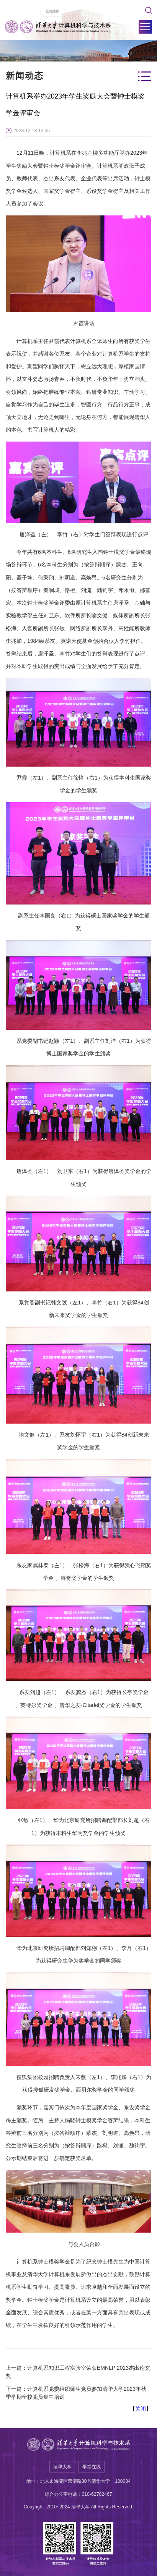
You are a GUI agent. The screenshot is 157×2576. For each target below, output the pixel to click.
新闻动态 (25, 75)
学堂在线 (91, 2466)
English (52, 11)
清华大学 (62, 2466)
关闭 (140, 2409)
